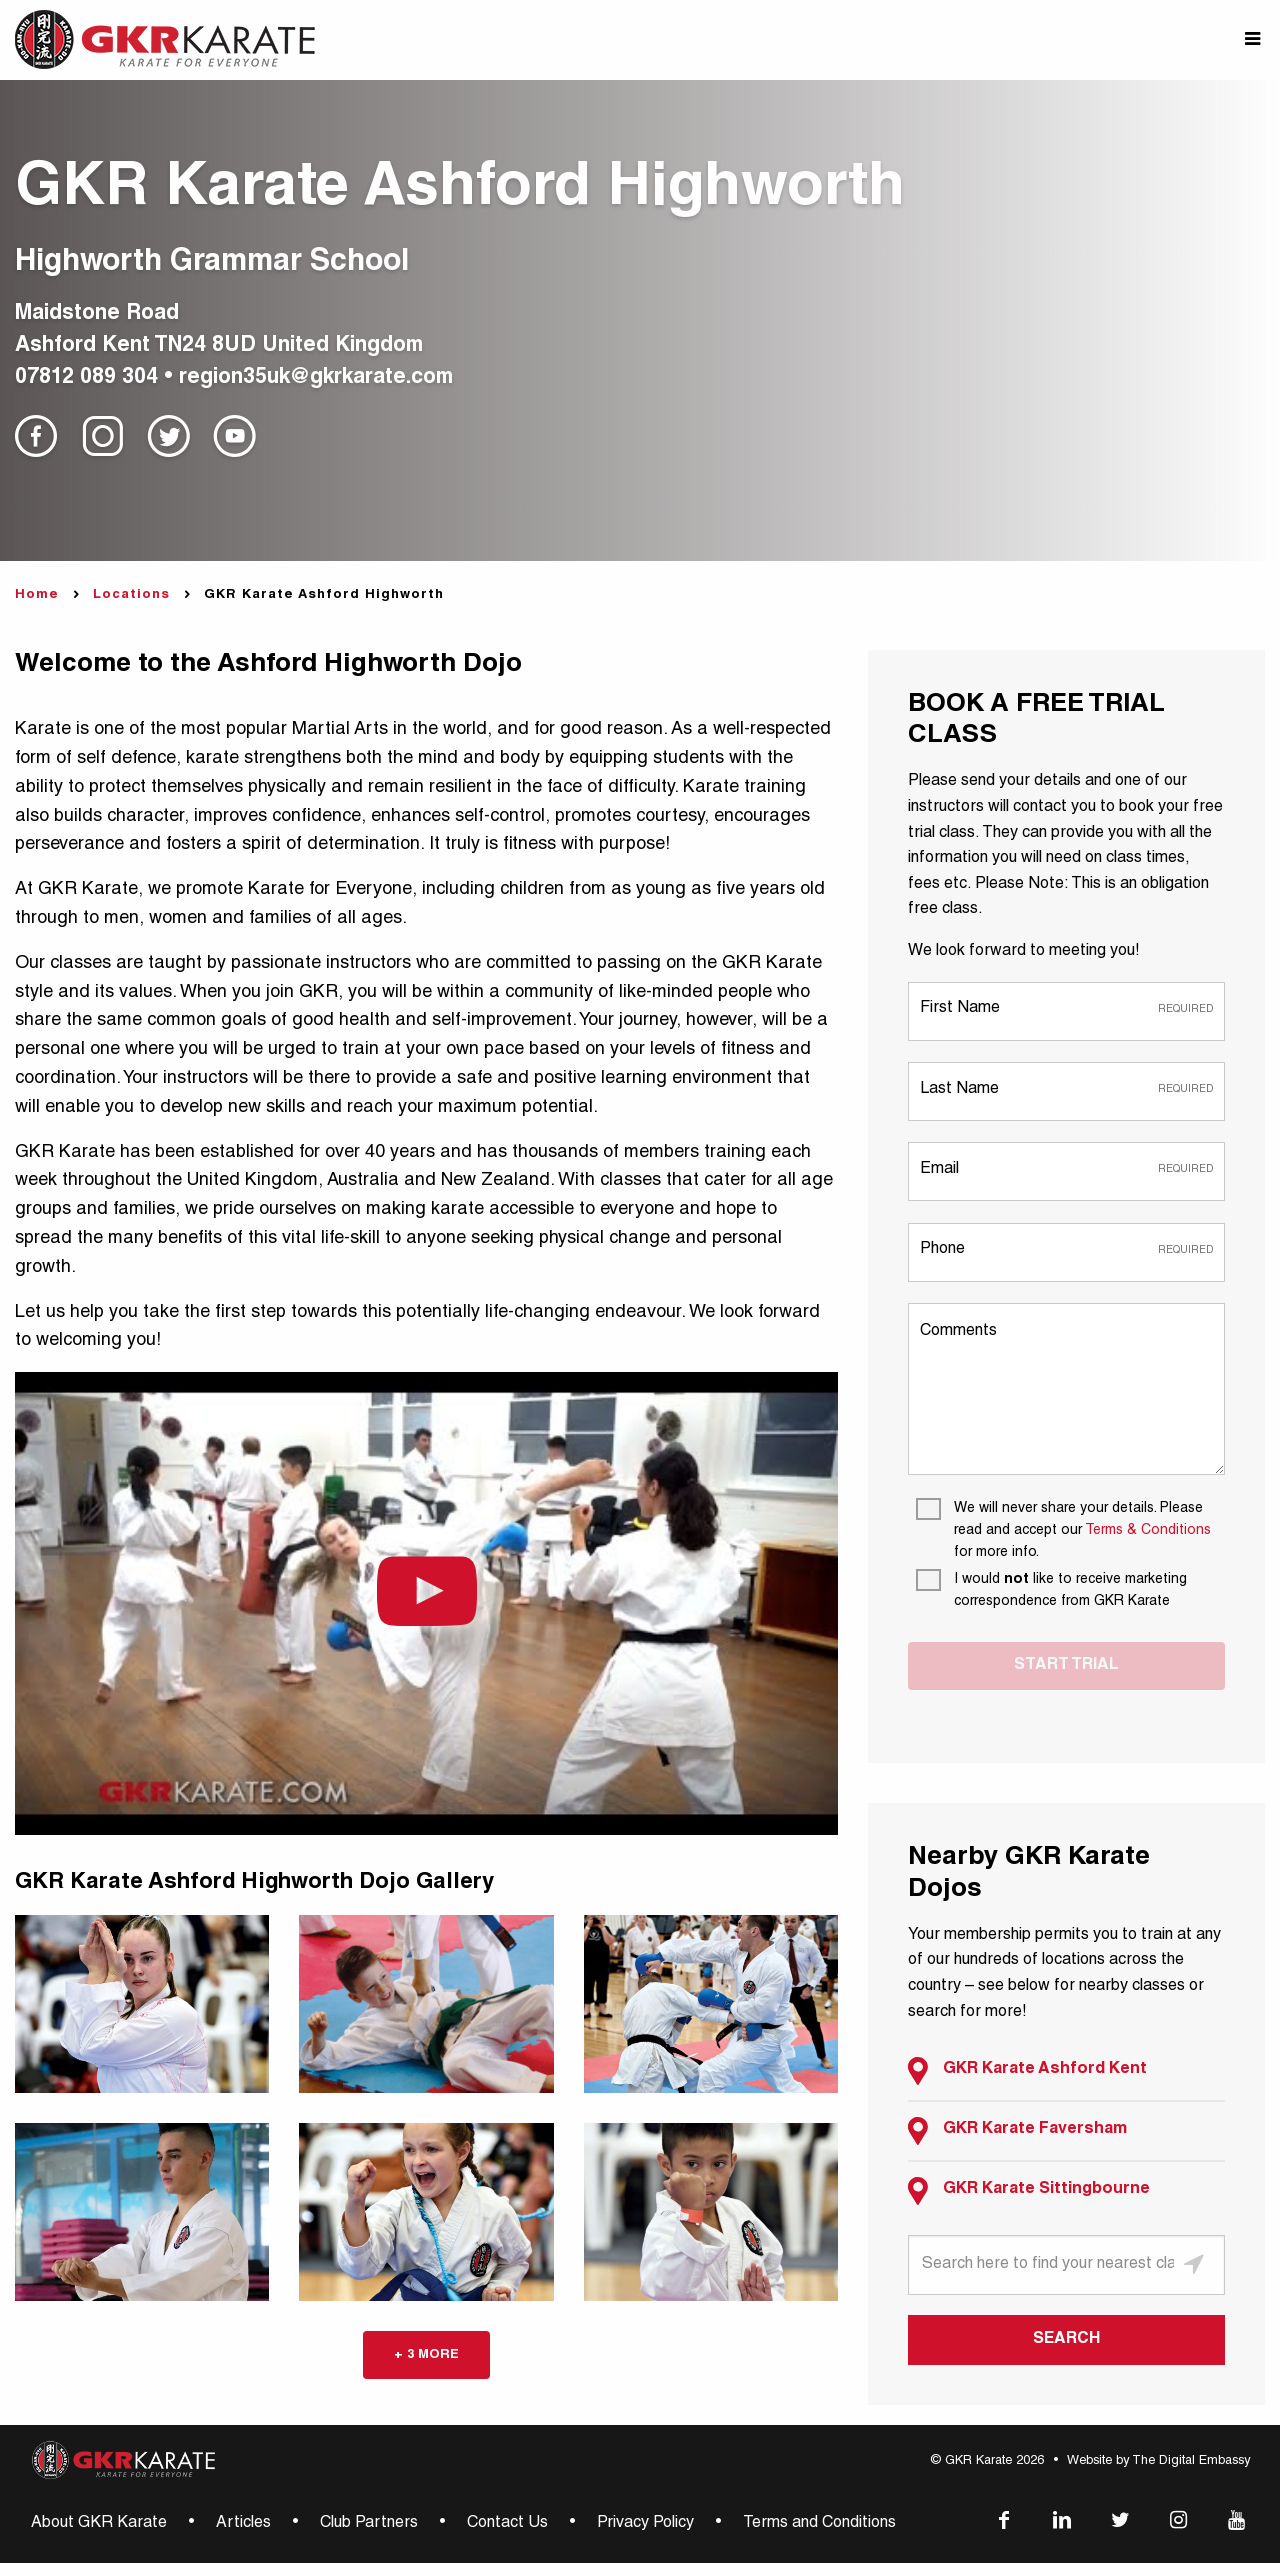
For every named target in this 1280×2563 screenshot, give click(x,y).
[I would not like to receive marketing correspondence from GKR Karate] (1070, 1591)
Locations (131, 595)
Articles (243, 2524)
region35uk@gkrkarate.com (316, 378)
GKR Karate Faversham (1017, 2131)
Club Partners (369, 2524)
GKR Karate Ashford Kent (1027, 2071)
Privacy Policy (645, 2524)
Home (37, 595)
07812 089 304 (86, 378)
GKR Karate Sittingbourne (1029, 2191)
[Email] (1066, 1170)
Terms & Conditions (1148, 1531)
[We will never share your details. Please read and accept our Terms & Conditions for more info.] (1070, 1531)
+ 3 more (426, 2355)
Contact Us (507, 2524)
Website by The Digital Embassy (1158, 2461)
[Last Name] (1066, 1090)
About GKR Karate (99, 2524)
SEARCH (1066, 2340)
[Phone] (1066, 1251)
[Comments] (1066, 1389)
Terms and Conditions (819, 2524)
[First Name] (1066, 1010)
